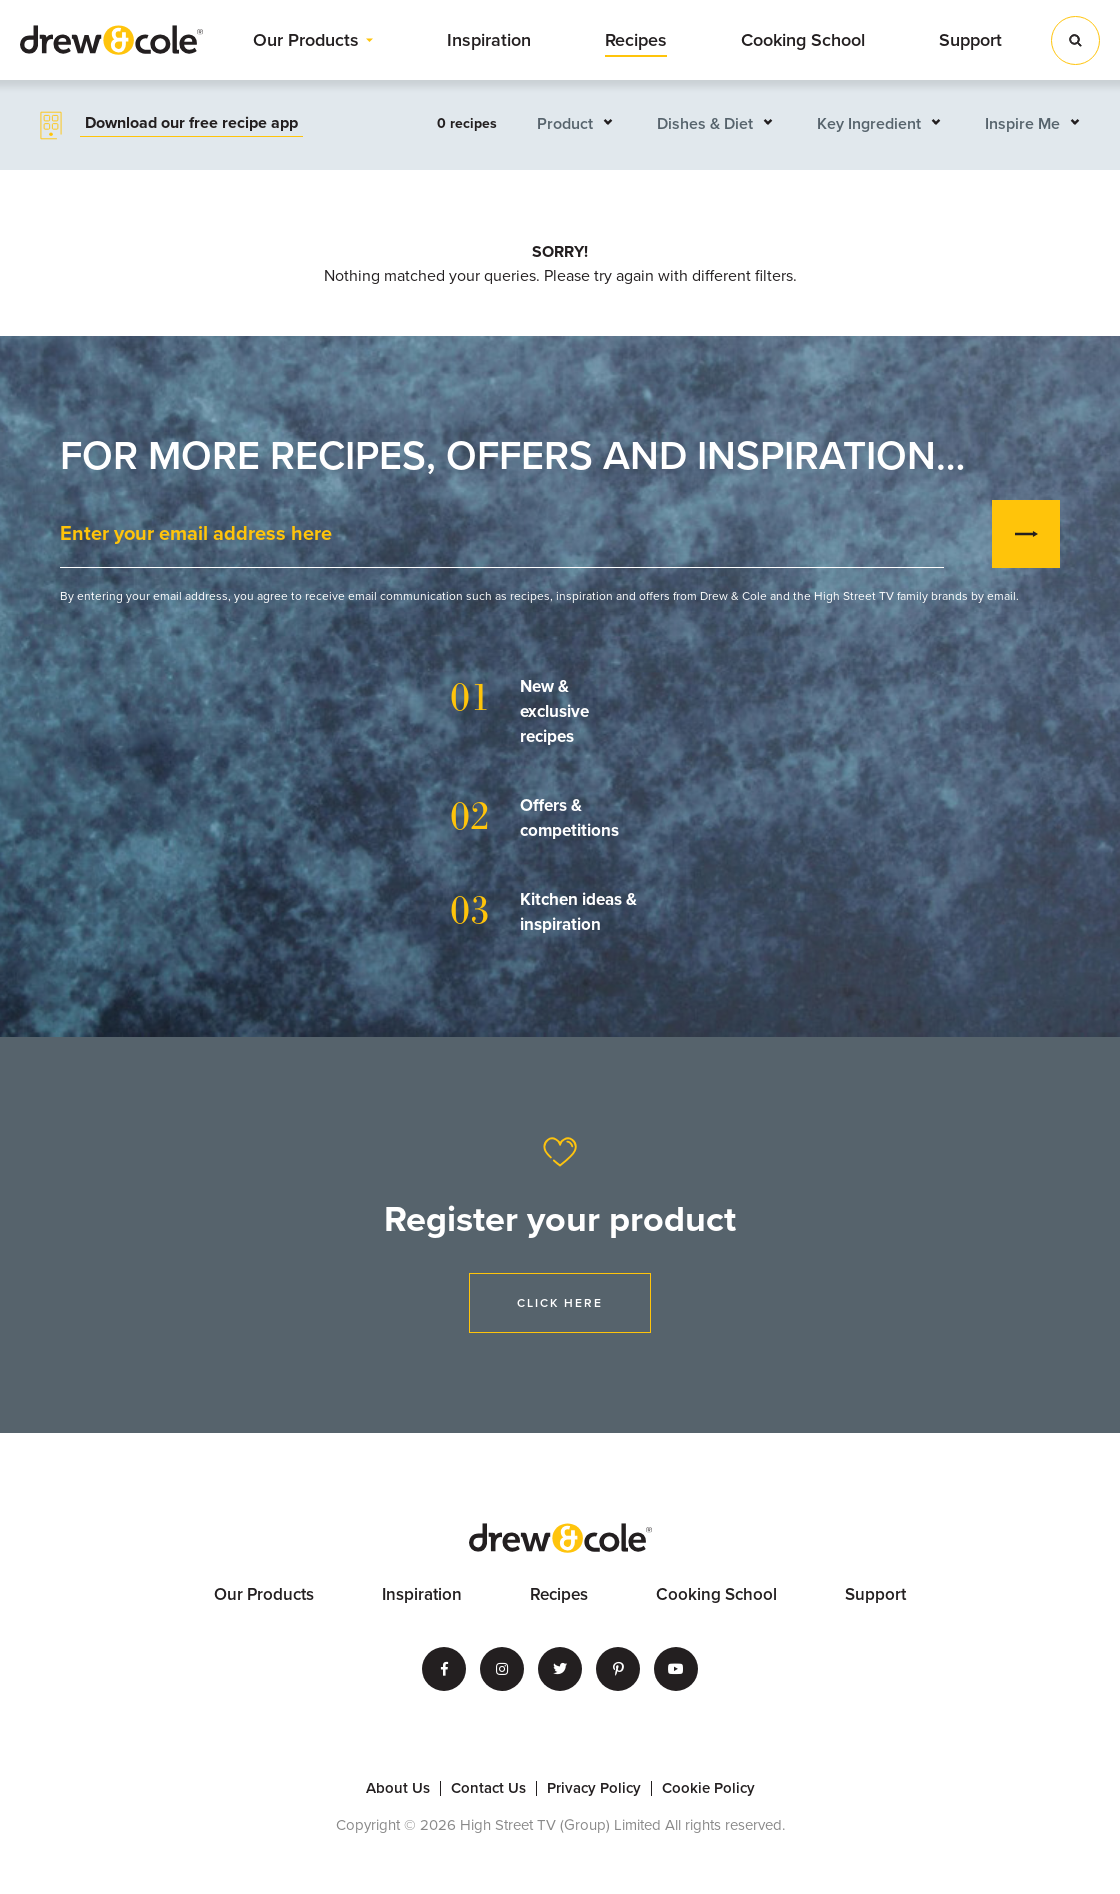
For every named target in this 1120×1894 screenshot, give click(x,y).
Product (565, 124)
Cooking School (803, 40)
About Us (398, 1788)
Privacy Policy (594, 1788)
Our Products (306, 40)
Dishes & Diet (705, 124)
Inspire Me (1022, 124)
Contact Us (488, 1788)
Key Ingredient (869, 124)
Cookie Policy (708, 1788)
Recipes (636, 40)
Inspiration (489, 40)
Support (970, 40)
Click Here (560, 1303)
